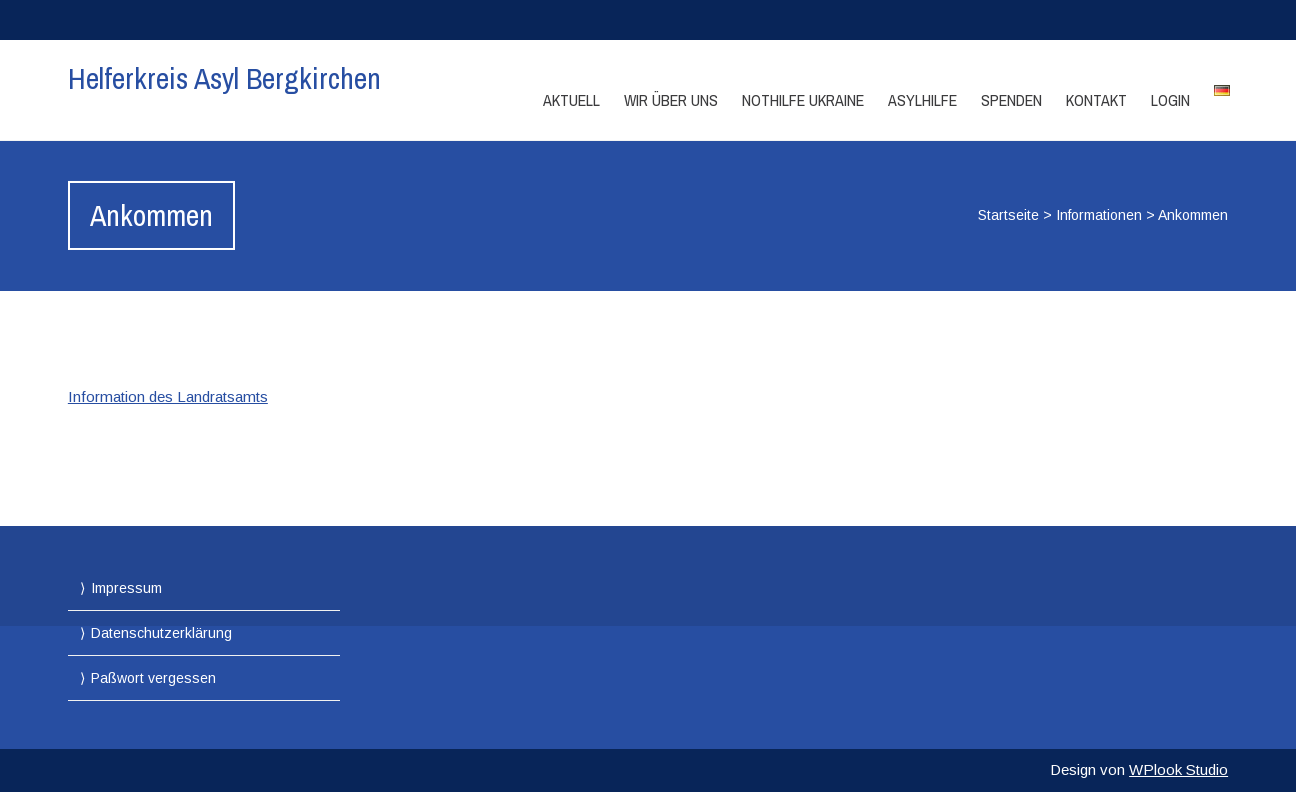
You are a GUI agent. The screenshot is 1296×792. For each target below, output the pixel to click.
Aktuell (571, 100)
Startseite (1008, 215)
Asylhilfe (922, 100)
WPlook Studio (1178, 769)
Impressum (126, 588)
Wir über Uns (671, 100)
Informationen (1099, 215)
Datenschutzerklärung (161, 633)
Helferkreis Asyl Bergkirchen (224, 78)
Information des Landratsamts (168, 396)
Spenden (1011, 100)
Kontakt (1096, 100)
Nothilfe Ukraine (803, 100)
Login (1170, 100)
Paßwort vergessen (153, 678)
